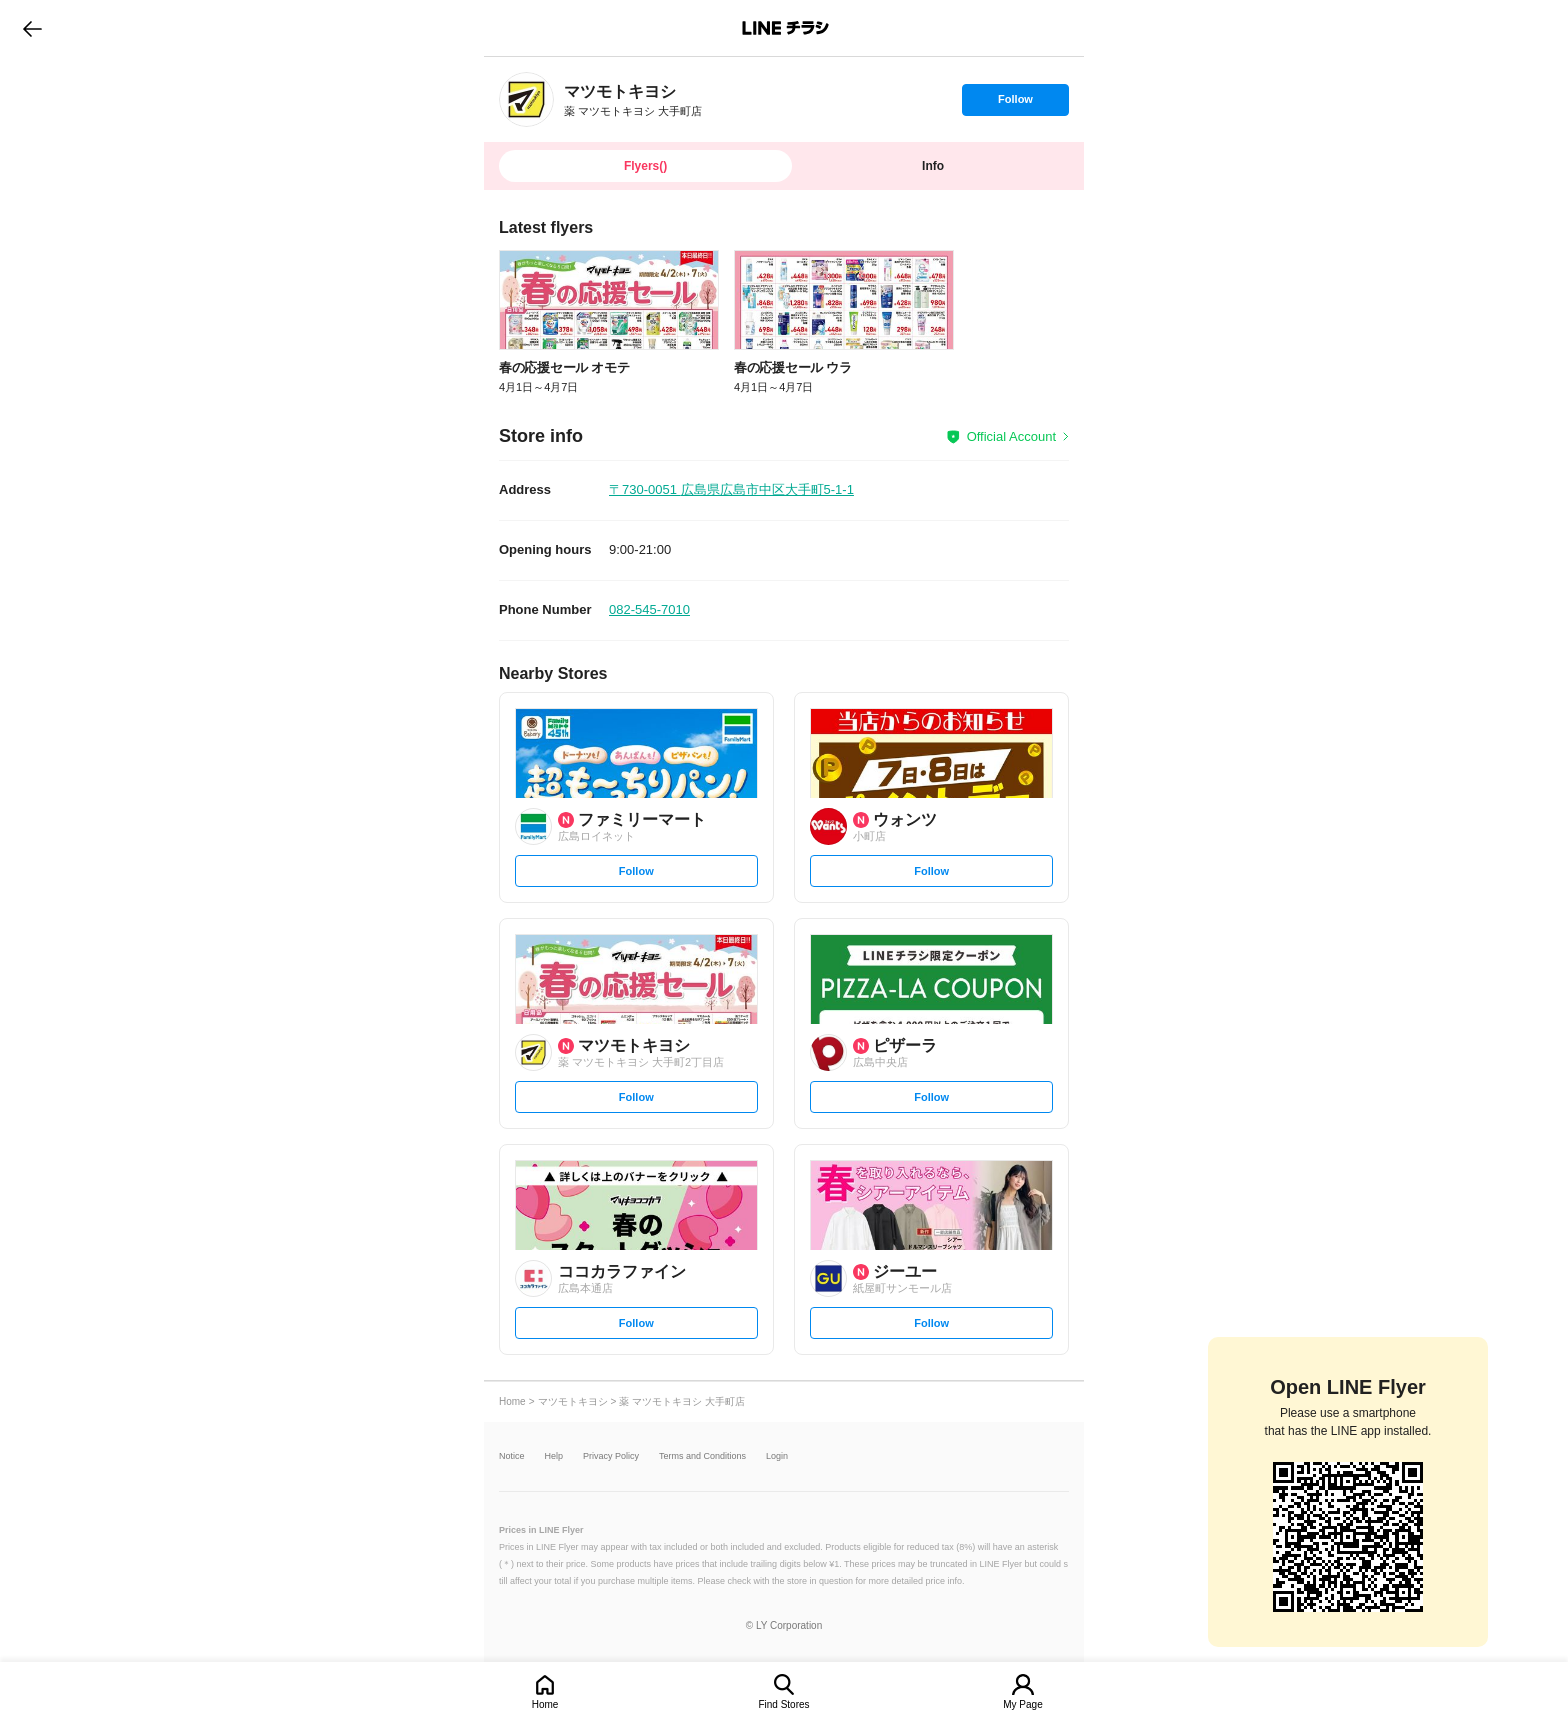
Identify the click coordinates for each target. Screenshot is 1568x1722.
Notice (512, 1456)
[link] (526, 99)
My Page (1022, 1704)
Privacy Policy (611, 1456)
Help (554, 1456)
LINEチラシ (785, 28)
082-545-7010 (649, 609)
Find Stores (783, 1704)
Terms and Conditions (702, 1456)
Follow (1015, 104)
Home (545, 1704)
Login (777, 1456)
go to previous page (32, 28)
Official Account (1011, 436)
